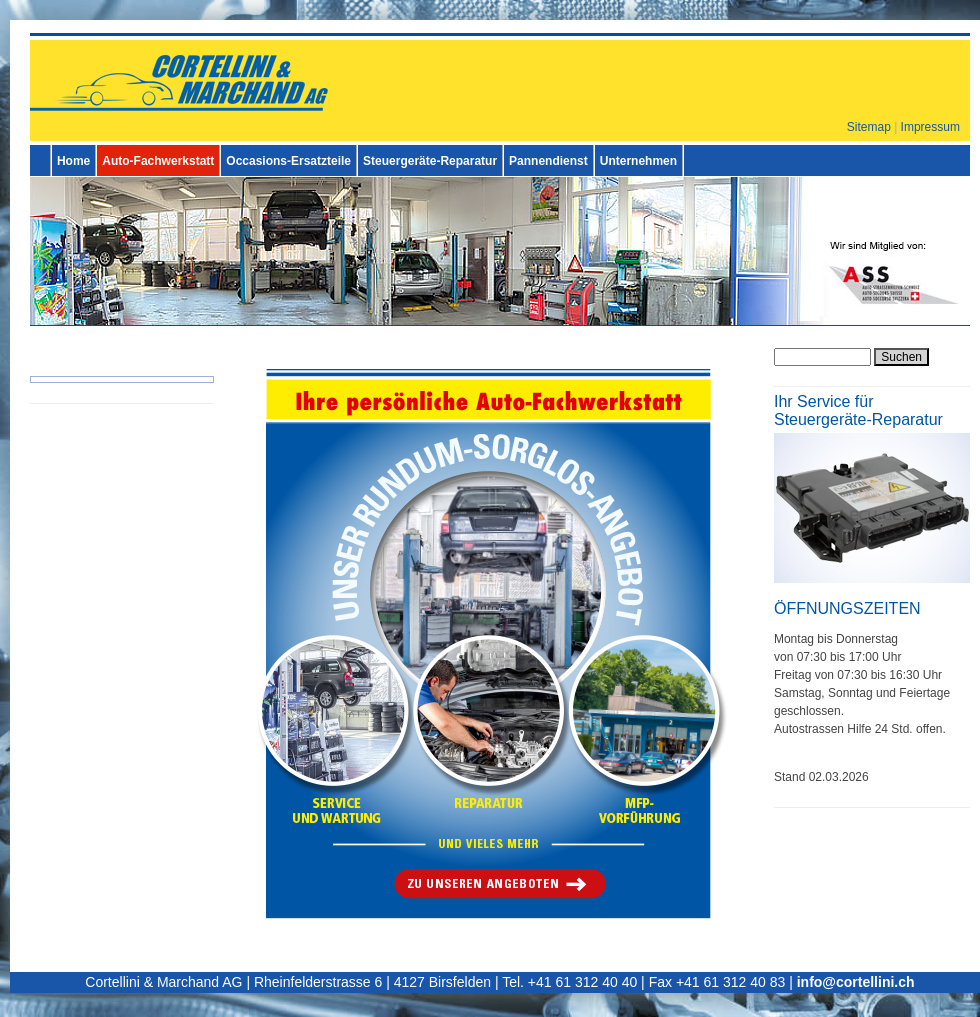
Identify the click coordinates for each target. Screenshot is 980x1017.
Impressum (930, 127)
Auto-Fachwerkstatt (158, 161)
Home (73, 161)
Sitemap (869, 127)
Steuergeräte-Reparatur (430, 161)
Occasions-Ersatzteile (288, 161)
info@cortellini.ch (856, 982)
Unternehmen (638, 161)
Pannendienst (548, 161)
